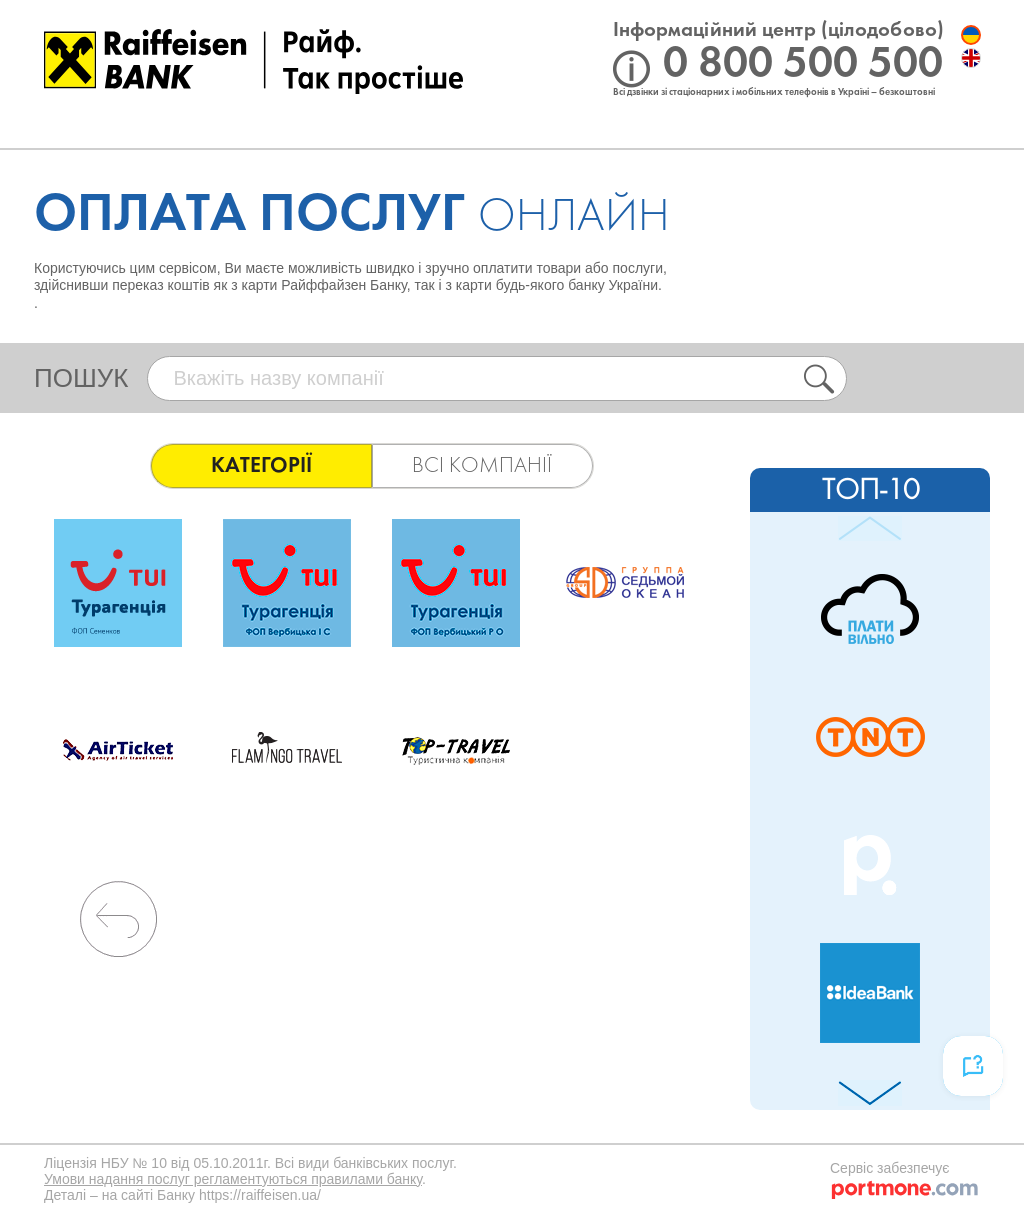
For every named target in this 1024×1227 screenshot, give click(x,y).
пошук (81, 378)
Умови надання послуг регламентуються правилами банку (233, 1179)
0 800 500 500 (803, 64)
